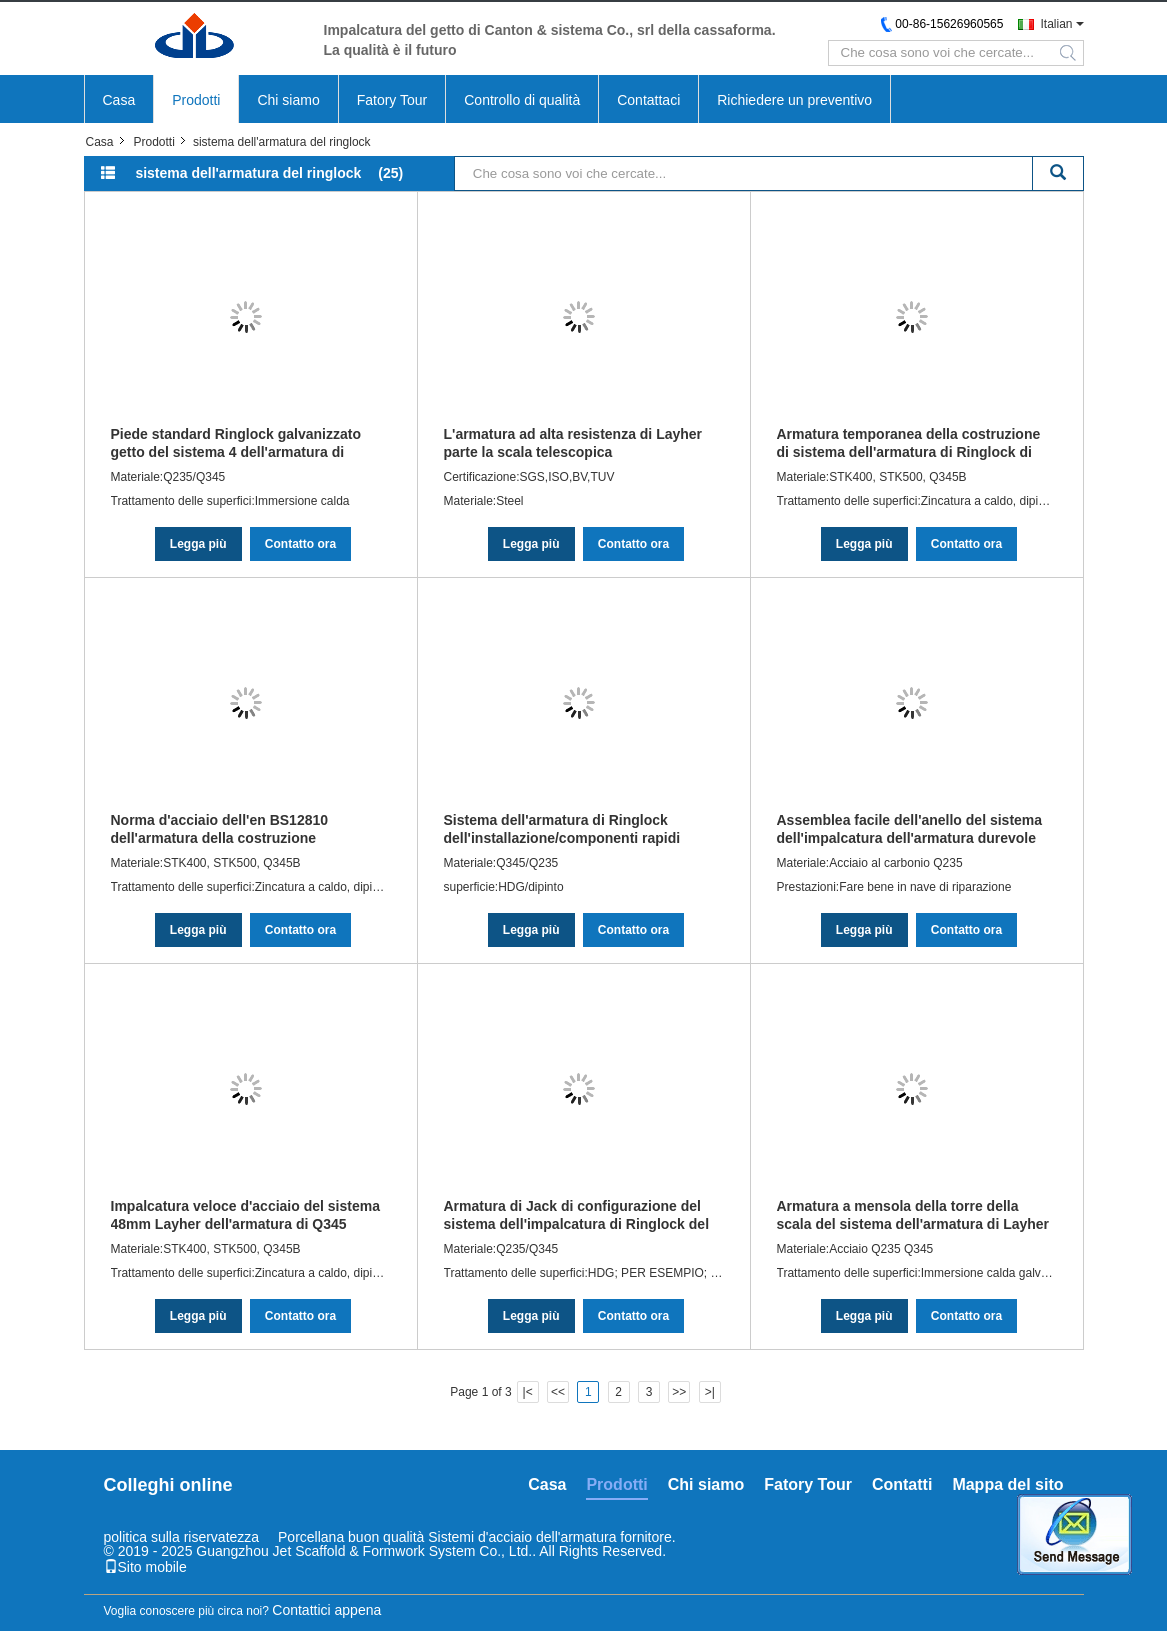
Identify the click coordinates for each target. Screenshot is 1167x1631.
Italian (1056, 24)
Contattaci (648, 100)
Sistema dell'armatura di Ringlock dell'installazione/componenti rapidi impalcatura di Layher (562, 829)
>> (679, 1392)
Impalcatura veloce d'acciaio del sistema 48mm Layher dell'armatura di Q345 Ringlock (245, 1215)
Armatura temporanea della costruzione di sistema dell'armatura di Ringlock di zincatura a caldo (909, 443)
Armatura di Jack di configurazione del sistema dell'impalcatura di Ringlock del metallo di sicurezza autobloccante (577, 1215)
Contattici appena (326, 1610)
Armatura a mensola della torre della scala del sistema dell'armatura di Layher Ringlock (913, 1215)
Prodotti (196, 100)
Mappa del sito (1007, 1484)
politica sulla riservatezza (182, 1537)
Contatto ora (300, 544)
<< (558, 1392)
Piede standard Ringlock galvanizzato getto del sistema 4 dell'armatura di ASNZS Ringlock (236, 443)
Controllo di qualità (522, 100)
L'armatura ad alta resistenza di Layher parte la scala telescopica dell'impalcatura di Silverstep (573, 443)
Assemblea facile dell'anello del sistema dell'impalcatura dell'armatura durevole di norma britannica (910, 829)
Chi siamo (288, 100)
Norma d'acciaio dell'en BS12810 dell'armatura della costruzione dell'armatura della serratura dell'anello (241, 829)
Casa (119, 100)
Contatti (902, 1484)
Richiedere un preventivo (794, 100)
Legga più (198, 544)
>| (710, 1392)
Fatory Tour (392, 100)
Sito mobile (145, 1567)
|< (528, 1392)
